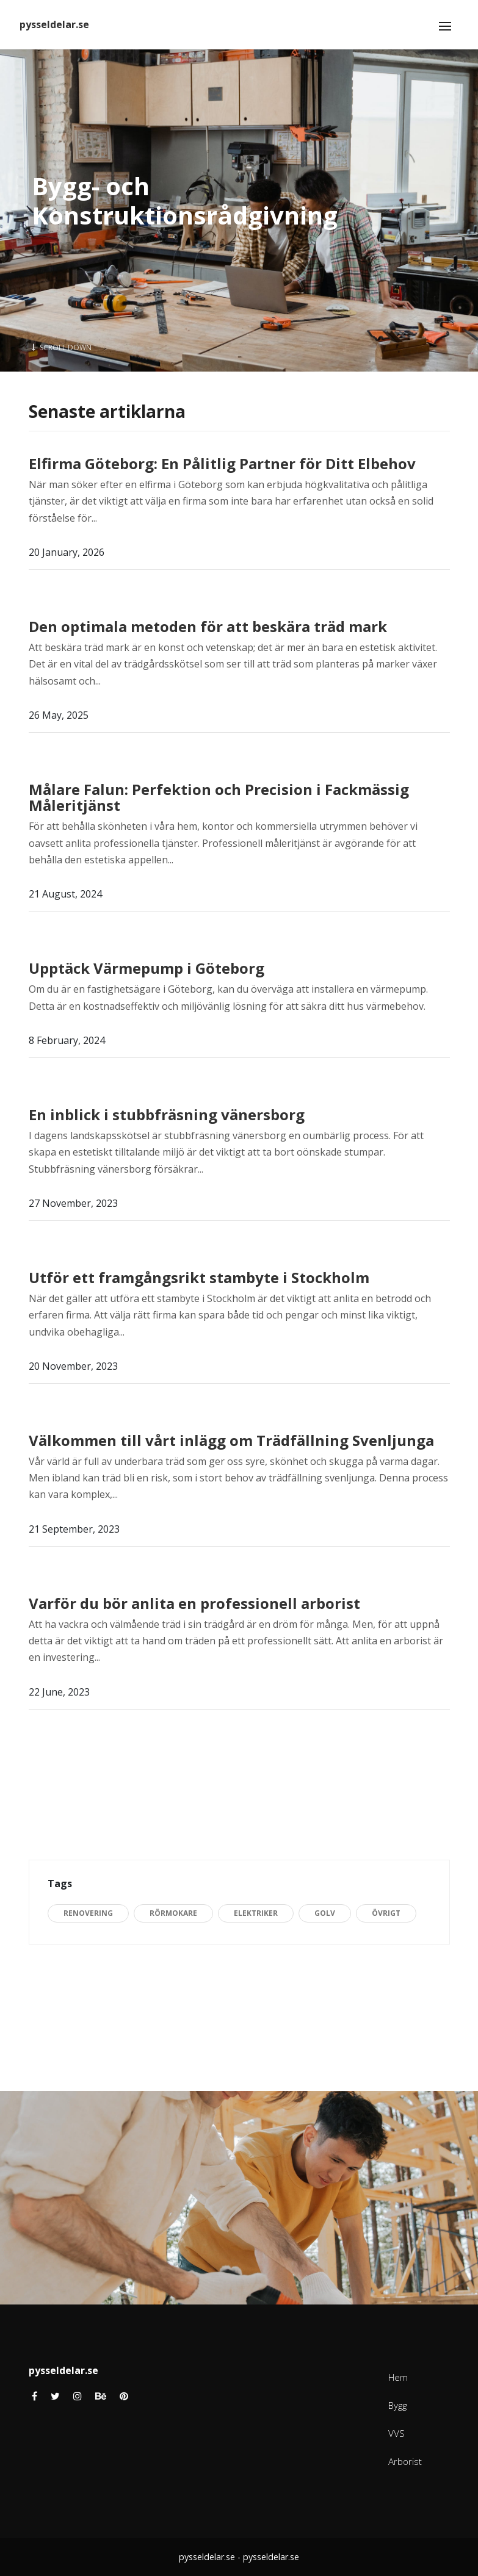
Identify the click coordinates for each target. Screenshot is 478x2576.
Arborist (405, 2461)
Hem (398, 2377)
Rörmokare (173, 1913)
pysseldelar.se (54, 24)
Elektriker (256, 1913)
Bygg (397, 2405)
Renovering (88, 1913)
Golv (324, 1913)
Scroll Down (62, 347)
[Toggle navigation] (445, 26)
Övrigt (386, 1913)
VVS (396, 2433)
